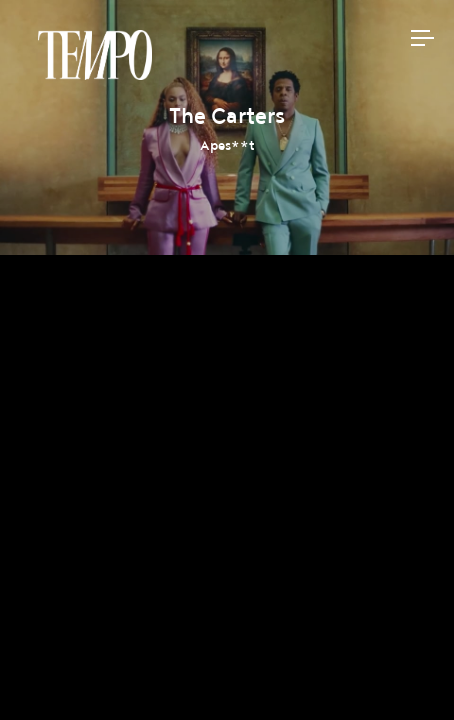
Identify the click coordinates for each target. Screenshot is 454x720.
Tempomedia (95, 55)
